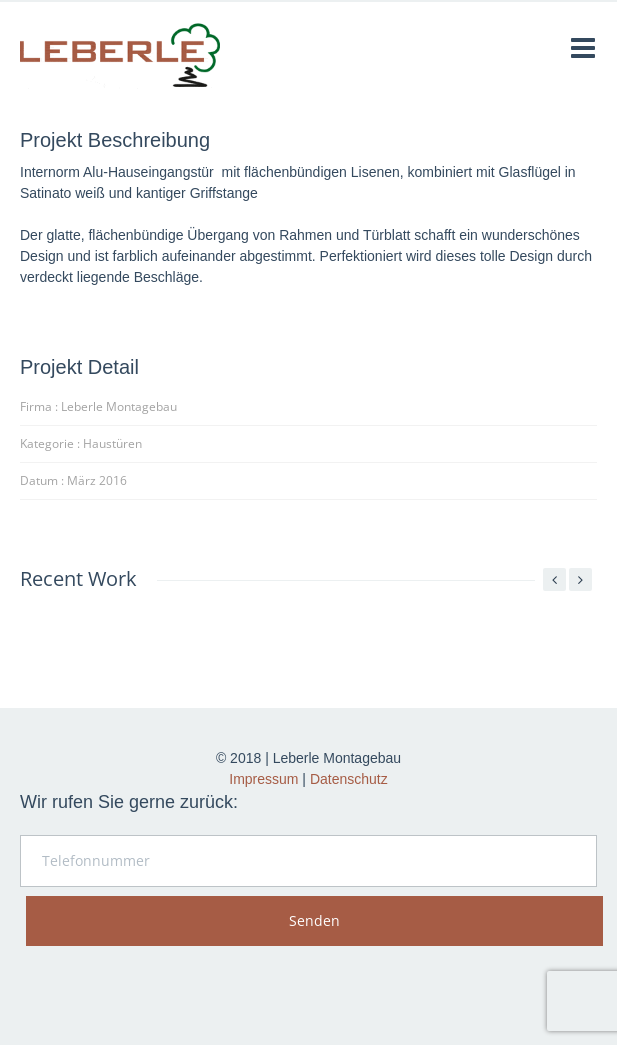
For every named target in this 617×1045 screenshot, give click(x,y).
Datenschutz (349, 779)
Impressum (263, 779)
